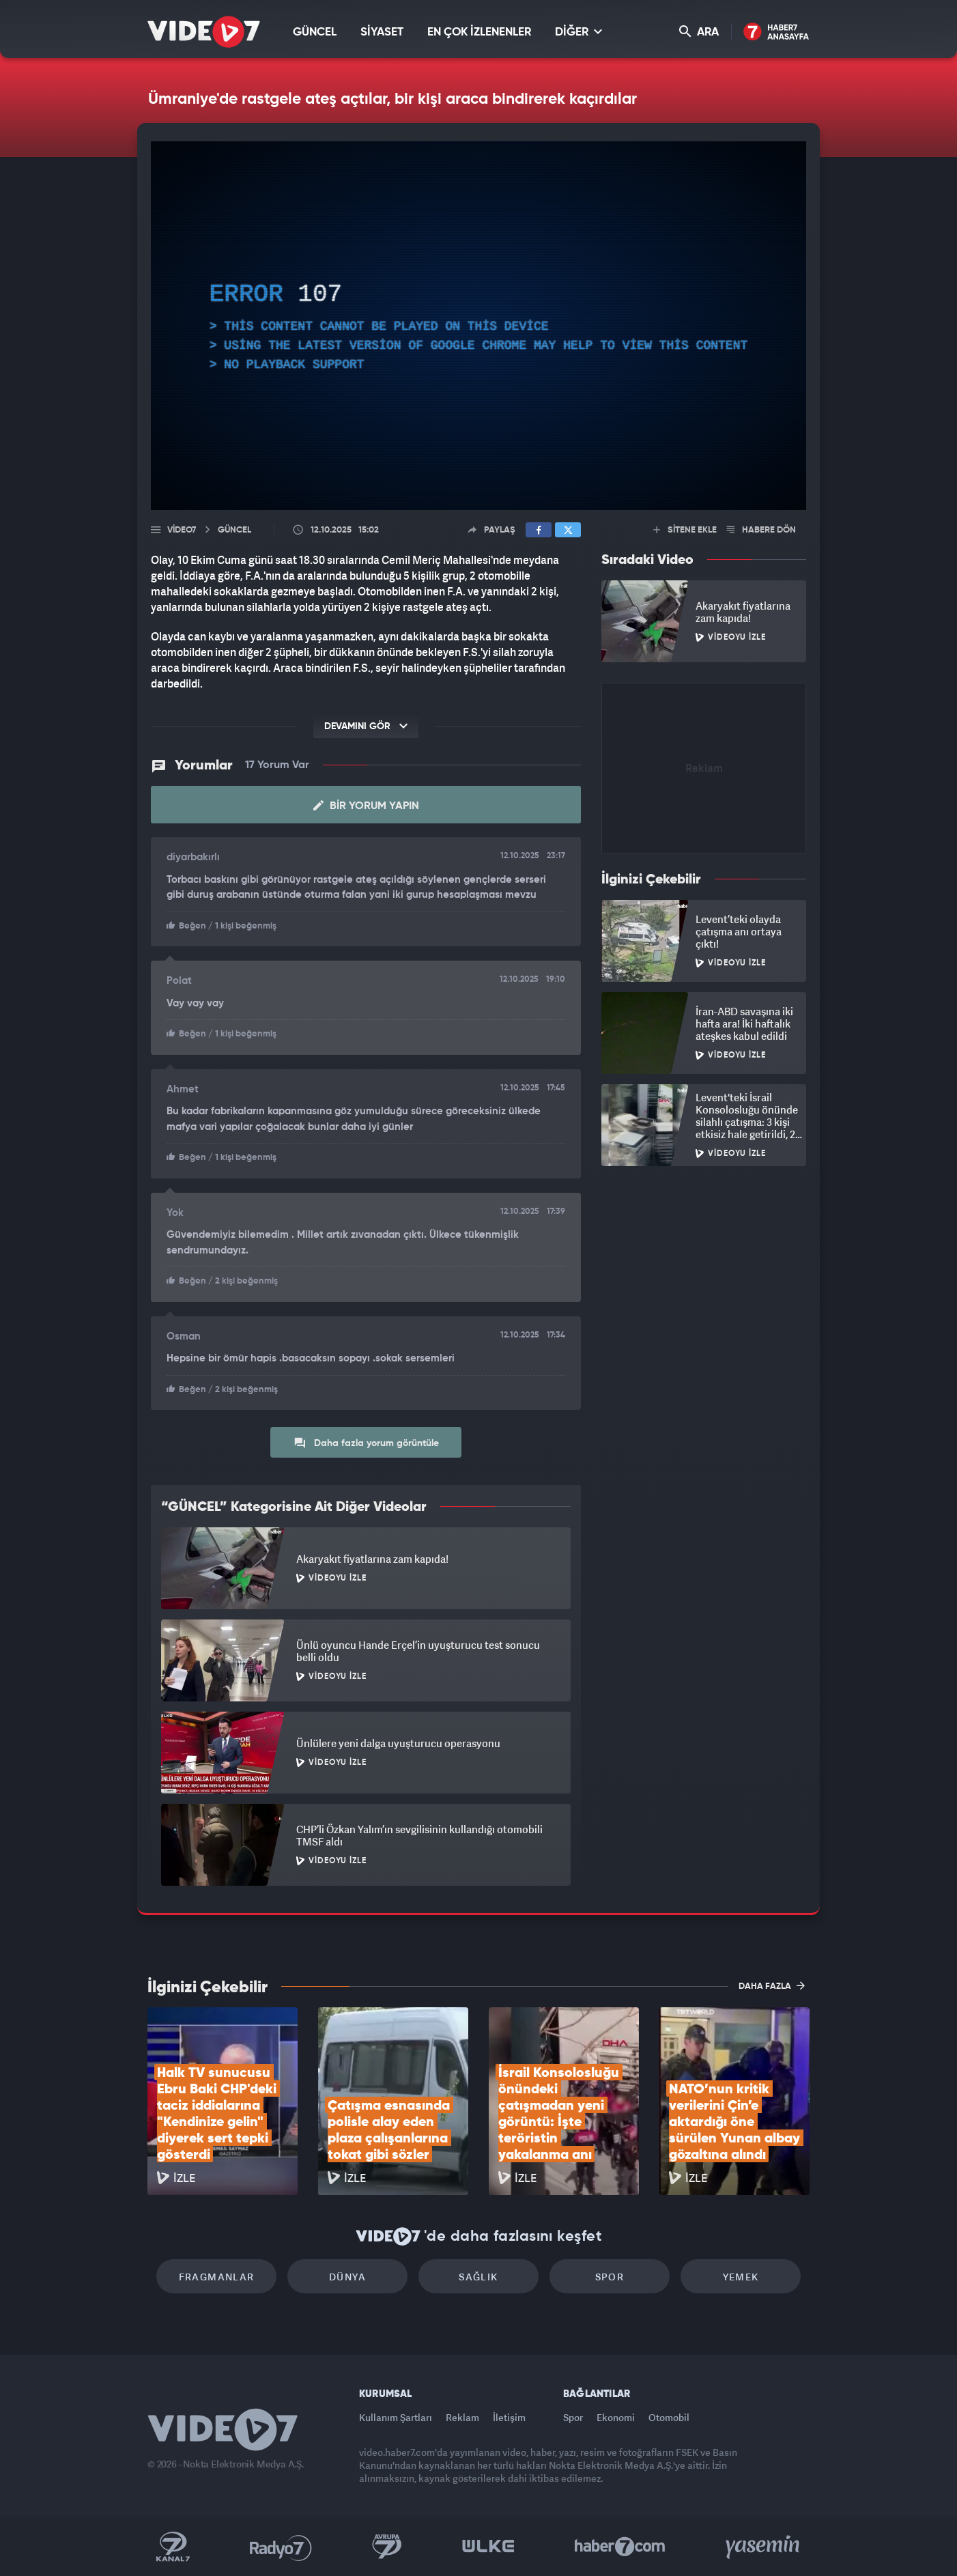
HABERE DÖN (761, 530)
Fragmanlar (217, 2276)
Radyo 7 (281, 2547)
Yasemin (764, 2547)
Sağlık (478, 2276)
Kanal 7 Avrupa (387, 2547)
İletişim (509, 2417)
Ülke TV (488, 2547)
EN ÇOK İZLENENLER (479, 32)
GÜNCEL (315, 32)
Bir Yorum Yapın (366, 805)
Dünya (347, 2276)
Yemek (741, 2276)
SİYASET (381, 32)
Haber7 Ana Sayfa (776, 32)
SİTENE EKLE (685, 530)
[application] (478, 325)
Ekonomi (616, 2417)
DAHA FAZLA (772, 1985)
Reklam (462, 2417)
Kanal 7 (173, 2547)
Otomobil (668, 2417)
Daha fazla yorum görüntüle (366, 1442)
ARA (699, 32)
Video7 (181, 530)
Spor (610, 2276)
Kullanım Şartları (395, 2417)
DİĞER (578, 32)
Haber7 (620, 2547)
